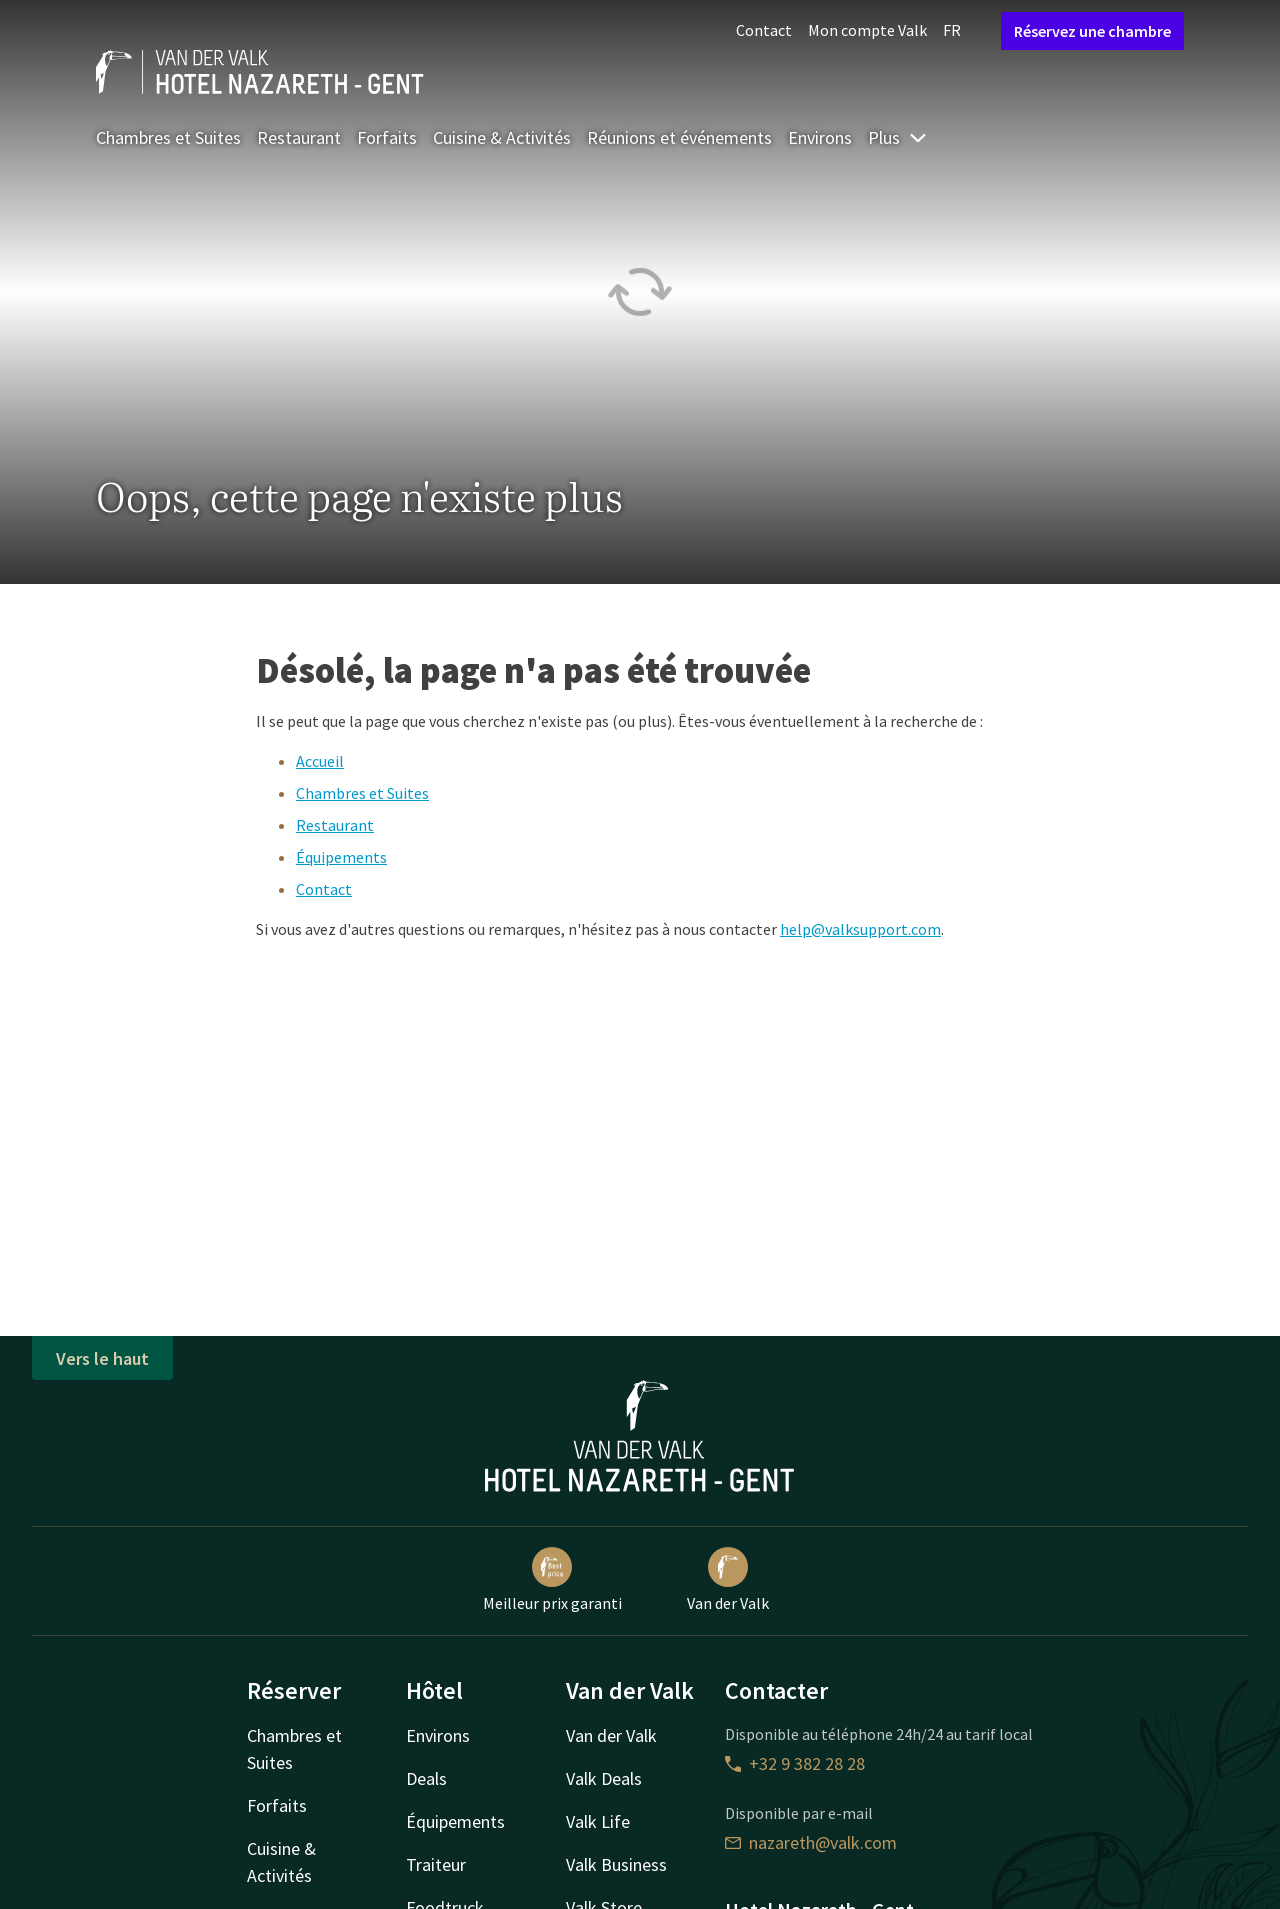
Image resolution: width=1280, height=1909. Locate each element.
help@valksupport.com (860, 929)
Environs (820, 137)
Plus (898, 137)
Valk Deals (604, 1778)
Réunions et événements (679, 137)
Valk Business (616, 1864)
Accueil (320, 761)
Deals (426, 1778)
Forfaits (387, 137)
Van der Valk (728, 1580)
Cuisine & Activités (502, 137)
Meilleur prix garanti (552, 1580)
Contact (764, 30)
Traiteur (436, 1864)
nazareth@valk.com (811, 1842)
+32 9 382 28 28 (795, 1763)
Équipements (341, 857)
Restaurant (299, 137)
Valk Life (598, 1821)
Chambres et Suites (168, 137)
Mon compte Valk (867, 30)
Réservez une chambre (1092, 31)
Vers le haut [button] (102, 1358)
